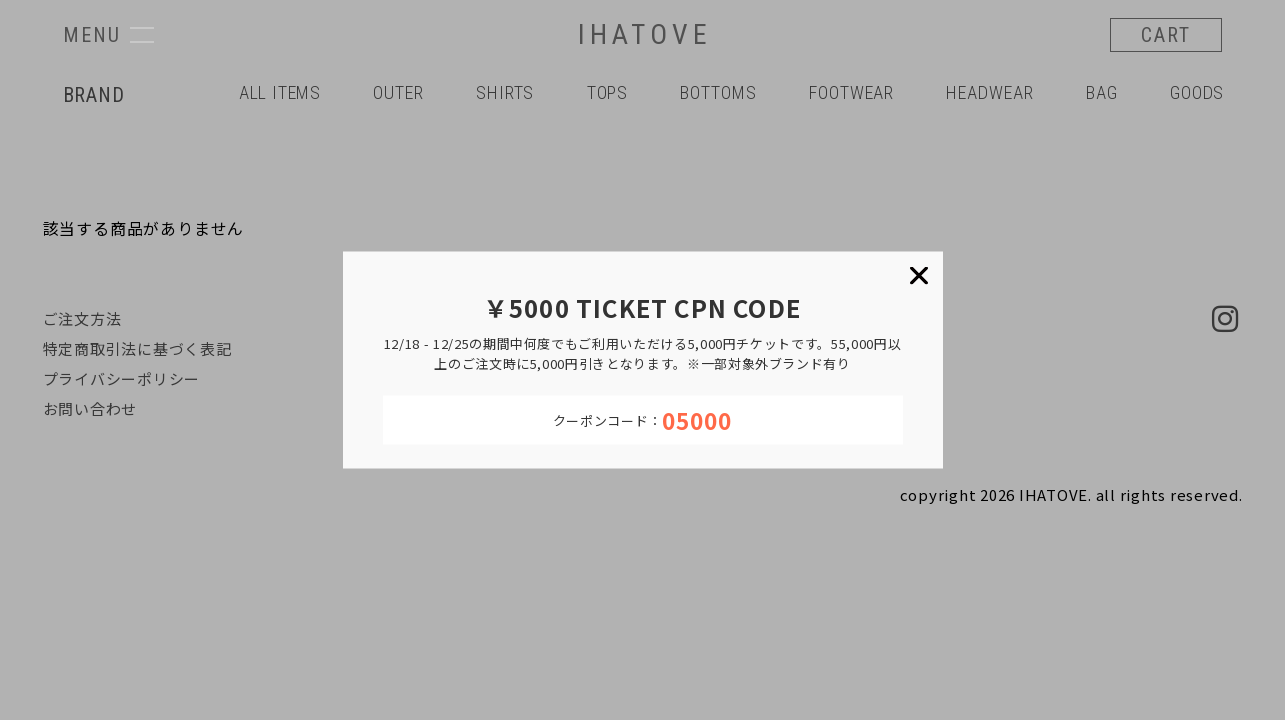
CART (1166, 35)
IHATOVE (645, 34)
